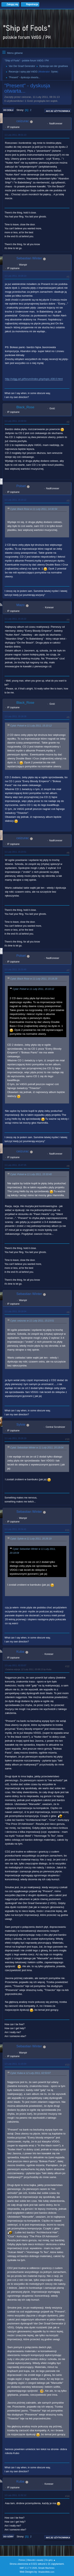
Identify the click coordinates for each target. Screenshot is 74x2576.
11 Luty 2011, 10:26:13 (15, 276)
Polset (21, 486)
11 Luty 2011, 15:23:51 (15, 852)
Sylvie (54, 71)
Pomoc (22, 2560)
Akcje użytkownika (58, 111)
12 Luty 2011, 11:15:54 (15, 2064)
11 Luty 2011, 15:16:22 (15, 619)
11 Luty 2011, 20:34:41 (15, 1529)
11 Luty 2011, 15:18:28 (15, 716)
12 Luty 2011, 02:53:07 (15, 1665)
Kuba (20, 1652)
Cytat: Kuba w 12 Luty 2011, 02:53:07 (30, 2073)
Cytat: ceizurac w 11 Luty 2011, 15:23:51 (32, 1320)
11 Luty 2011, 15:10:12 (15, 500)
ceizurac (22, 121)
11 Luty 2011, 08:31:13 (15, 135)
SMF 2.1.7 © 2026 (28, 2568)
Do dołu (8, 110)
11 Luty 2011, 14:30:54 (15, 421)
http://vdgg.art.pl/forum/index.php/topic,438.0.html (34, 378)
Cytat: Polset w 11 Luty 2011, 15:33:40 (31, 1174)
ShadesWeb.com (46, 2572)
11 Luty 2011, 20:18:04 (15, 1311)
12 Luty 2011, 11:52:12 (15, 2495)
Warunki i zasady (35, 2560)
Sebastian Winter (29, 258)
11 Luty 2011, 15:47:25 (15, 1165)
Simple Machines (46, 2568)
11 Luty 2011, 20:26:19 (15, 1438)
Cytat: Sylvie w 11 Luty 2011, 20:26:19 (31, 1538)
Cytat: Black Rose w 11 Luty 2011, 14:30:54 (33, 509)
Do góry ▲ (50, 2560)
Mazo (20, 605)
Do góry (8, 2536)
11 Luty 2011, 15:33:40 (15, 969)
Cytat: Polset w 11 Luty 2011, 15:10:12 (31, 725)
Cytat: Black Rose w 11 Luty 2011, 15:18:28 (33, 979)
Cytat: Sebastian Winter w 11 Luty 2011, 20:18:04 (36, 1447)
